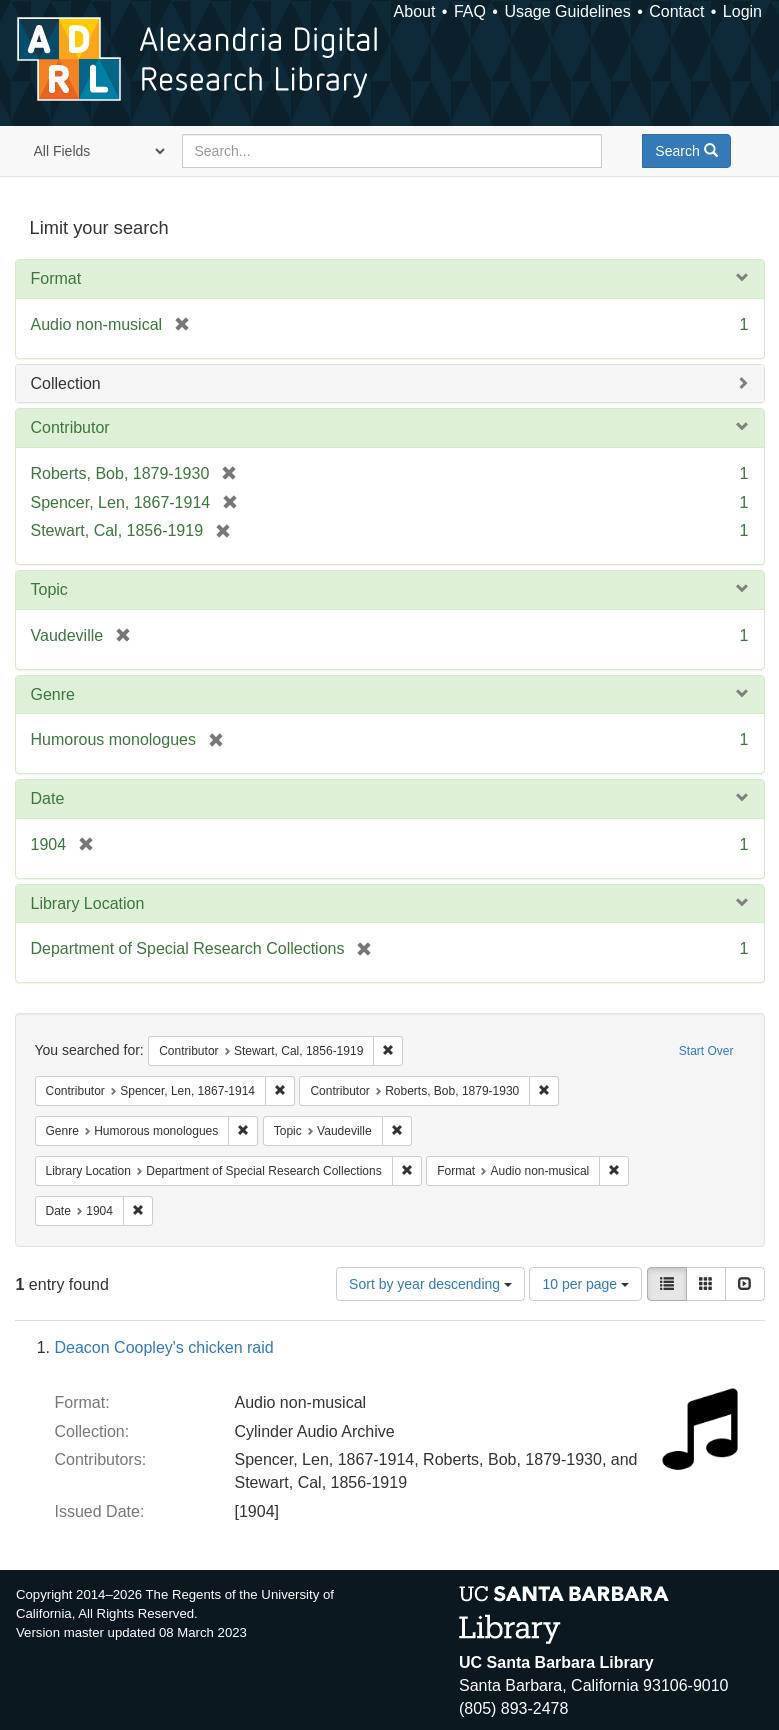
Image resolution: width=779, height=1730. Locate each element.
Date (48, 798)
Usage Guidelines (567, 11)
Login (742, 11)
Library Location (88, 903)
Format (56, 278)
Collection (66, 383)
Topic (49, 589)
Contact (676, 11)
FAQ (470, 11)
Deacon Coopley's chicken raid (164, 1347)
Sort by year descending (430, 1284)
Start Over (706, 1051)
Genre (53, 694)
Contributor (70, 427)
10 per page (585, 1284)
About (415, 11)
